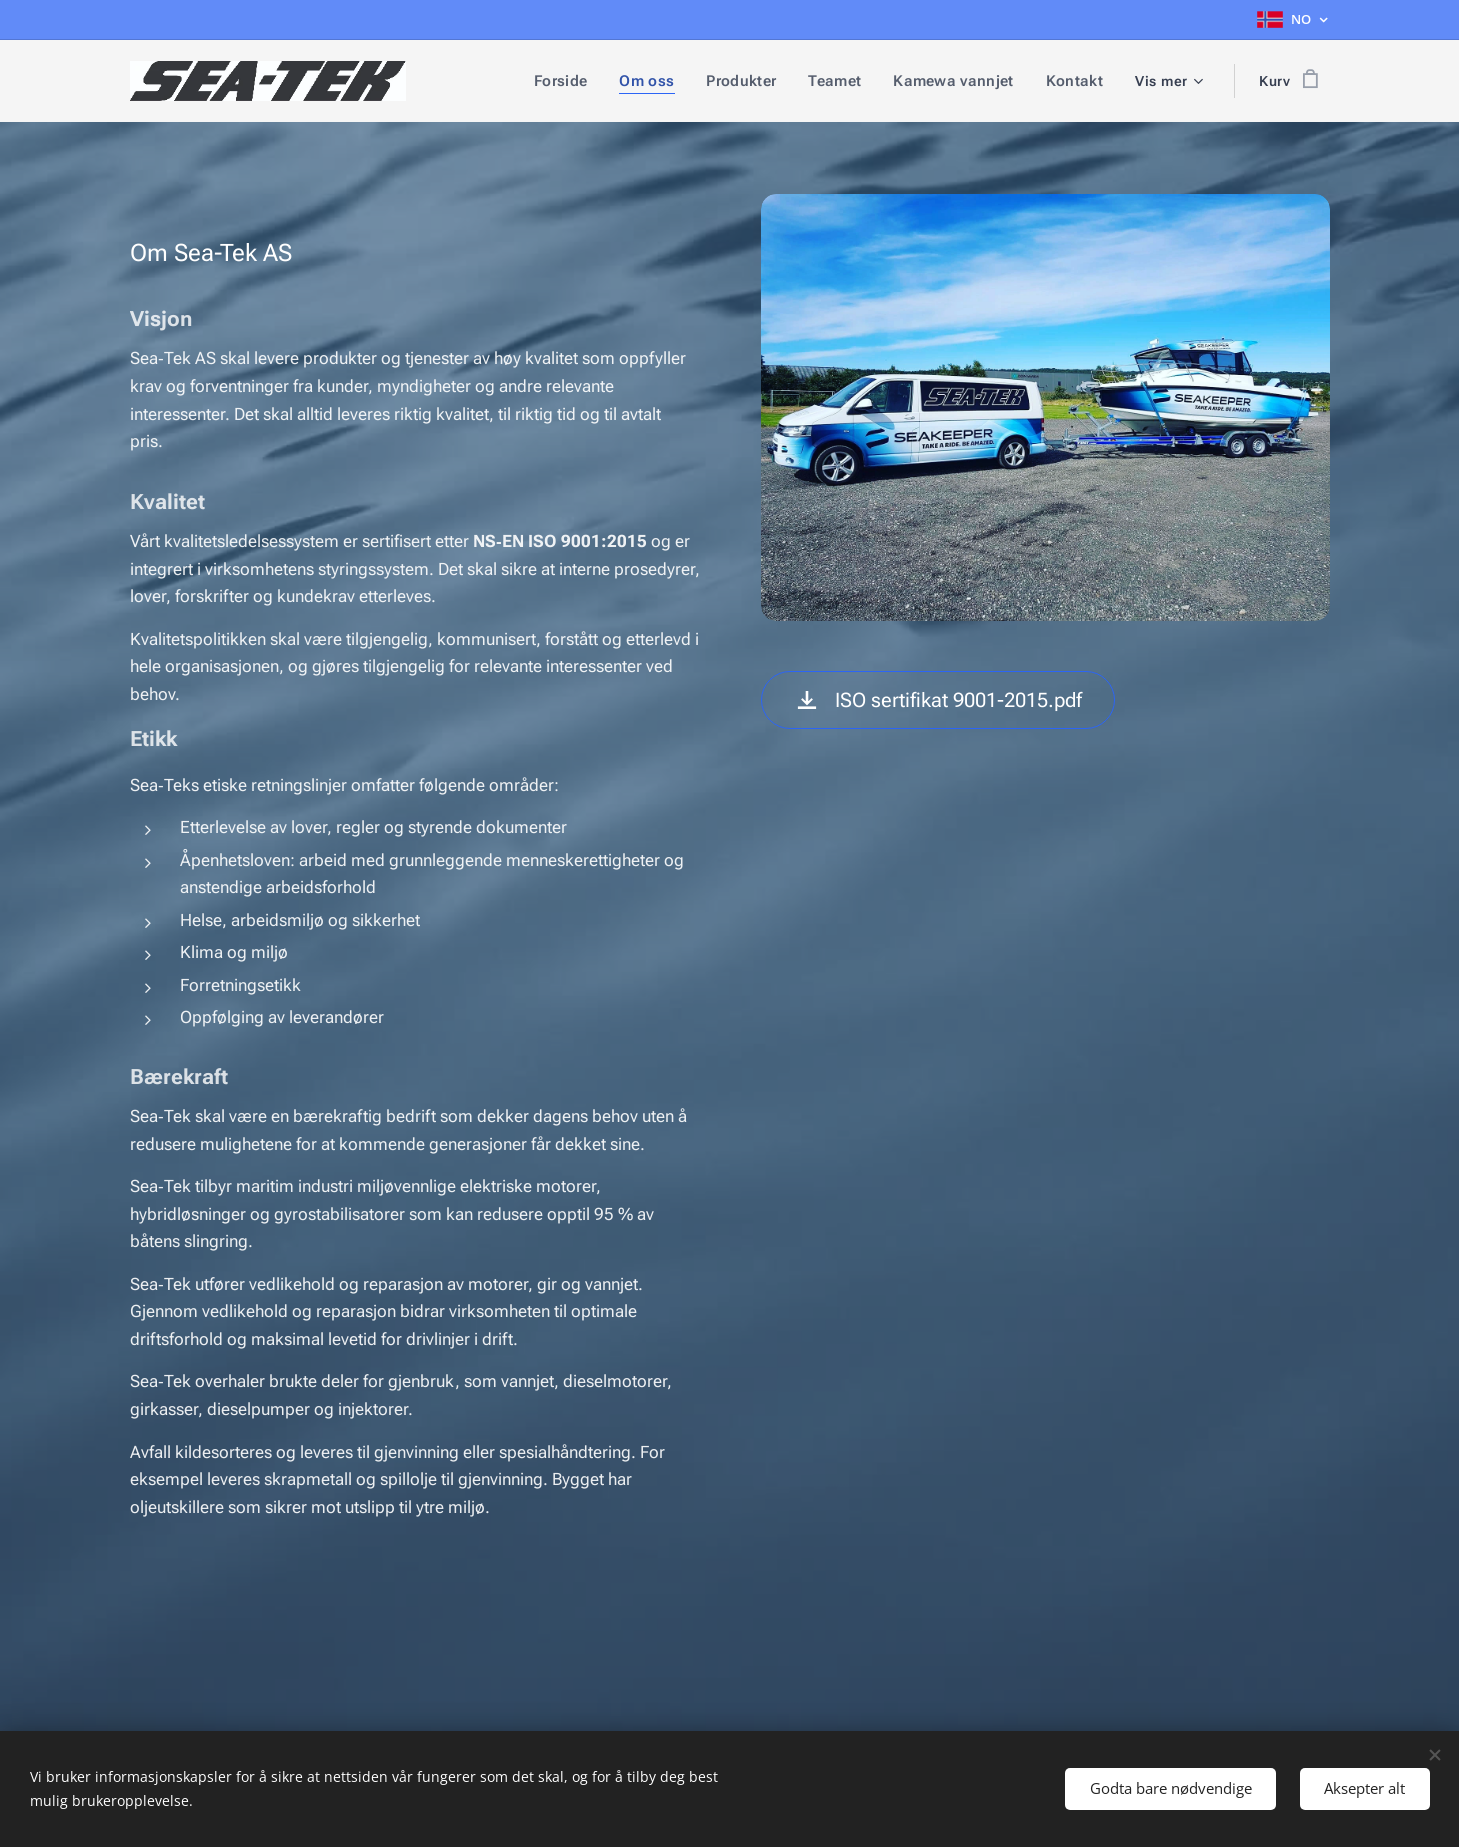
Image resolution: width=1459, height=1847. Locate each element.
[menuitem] (578, 81)
